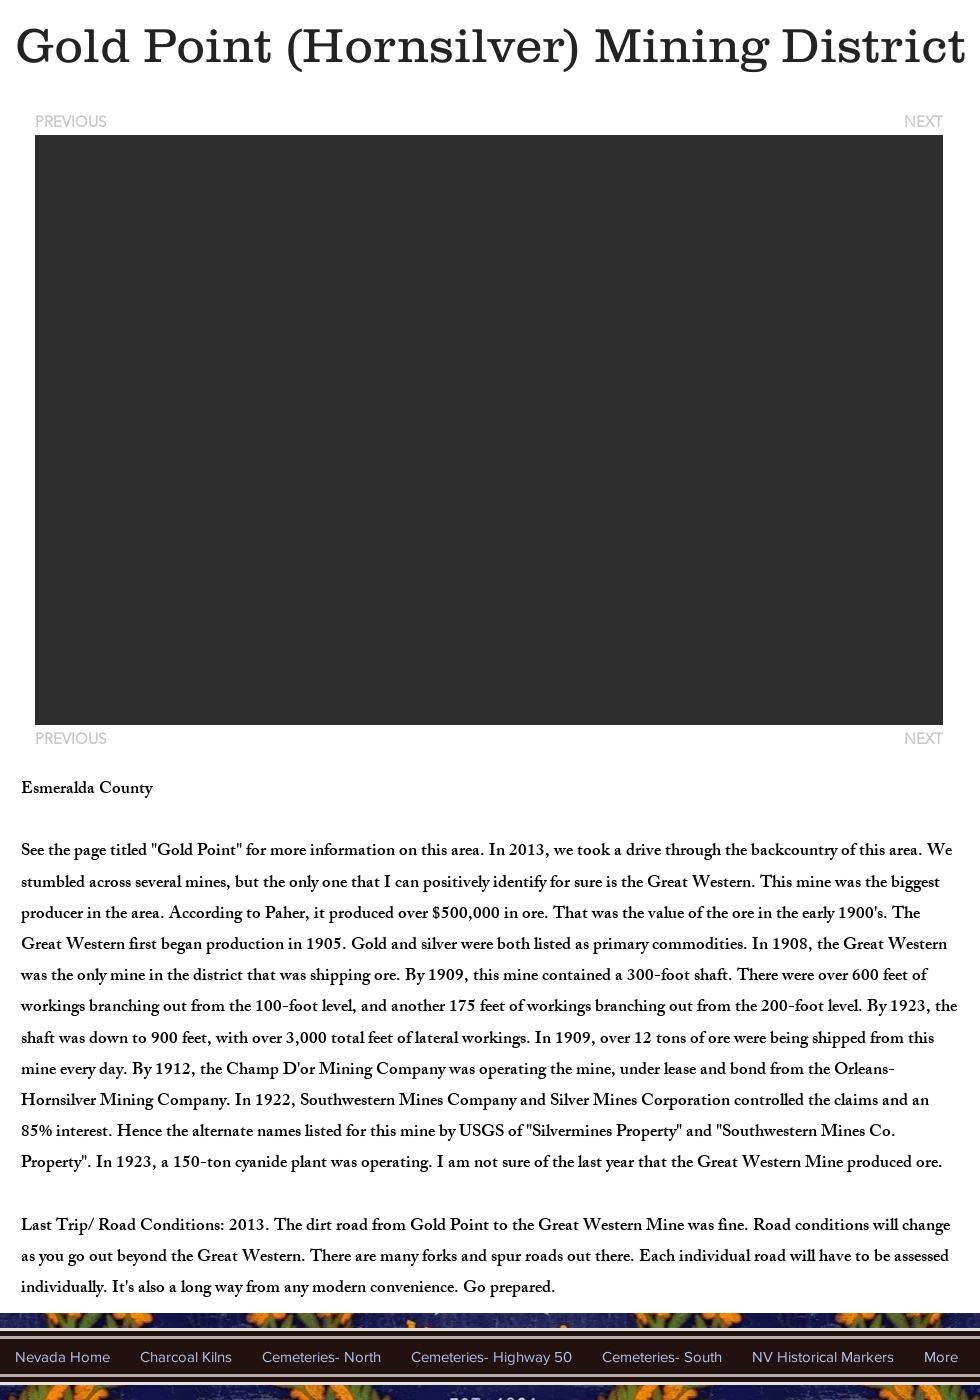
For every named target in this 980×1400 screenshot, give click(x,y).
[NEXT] (922, 121)
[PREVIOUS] (74, 121)
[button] (489, 430)
